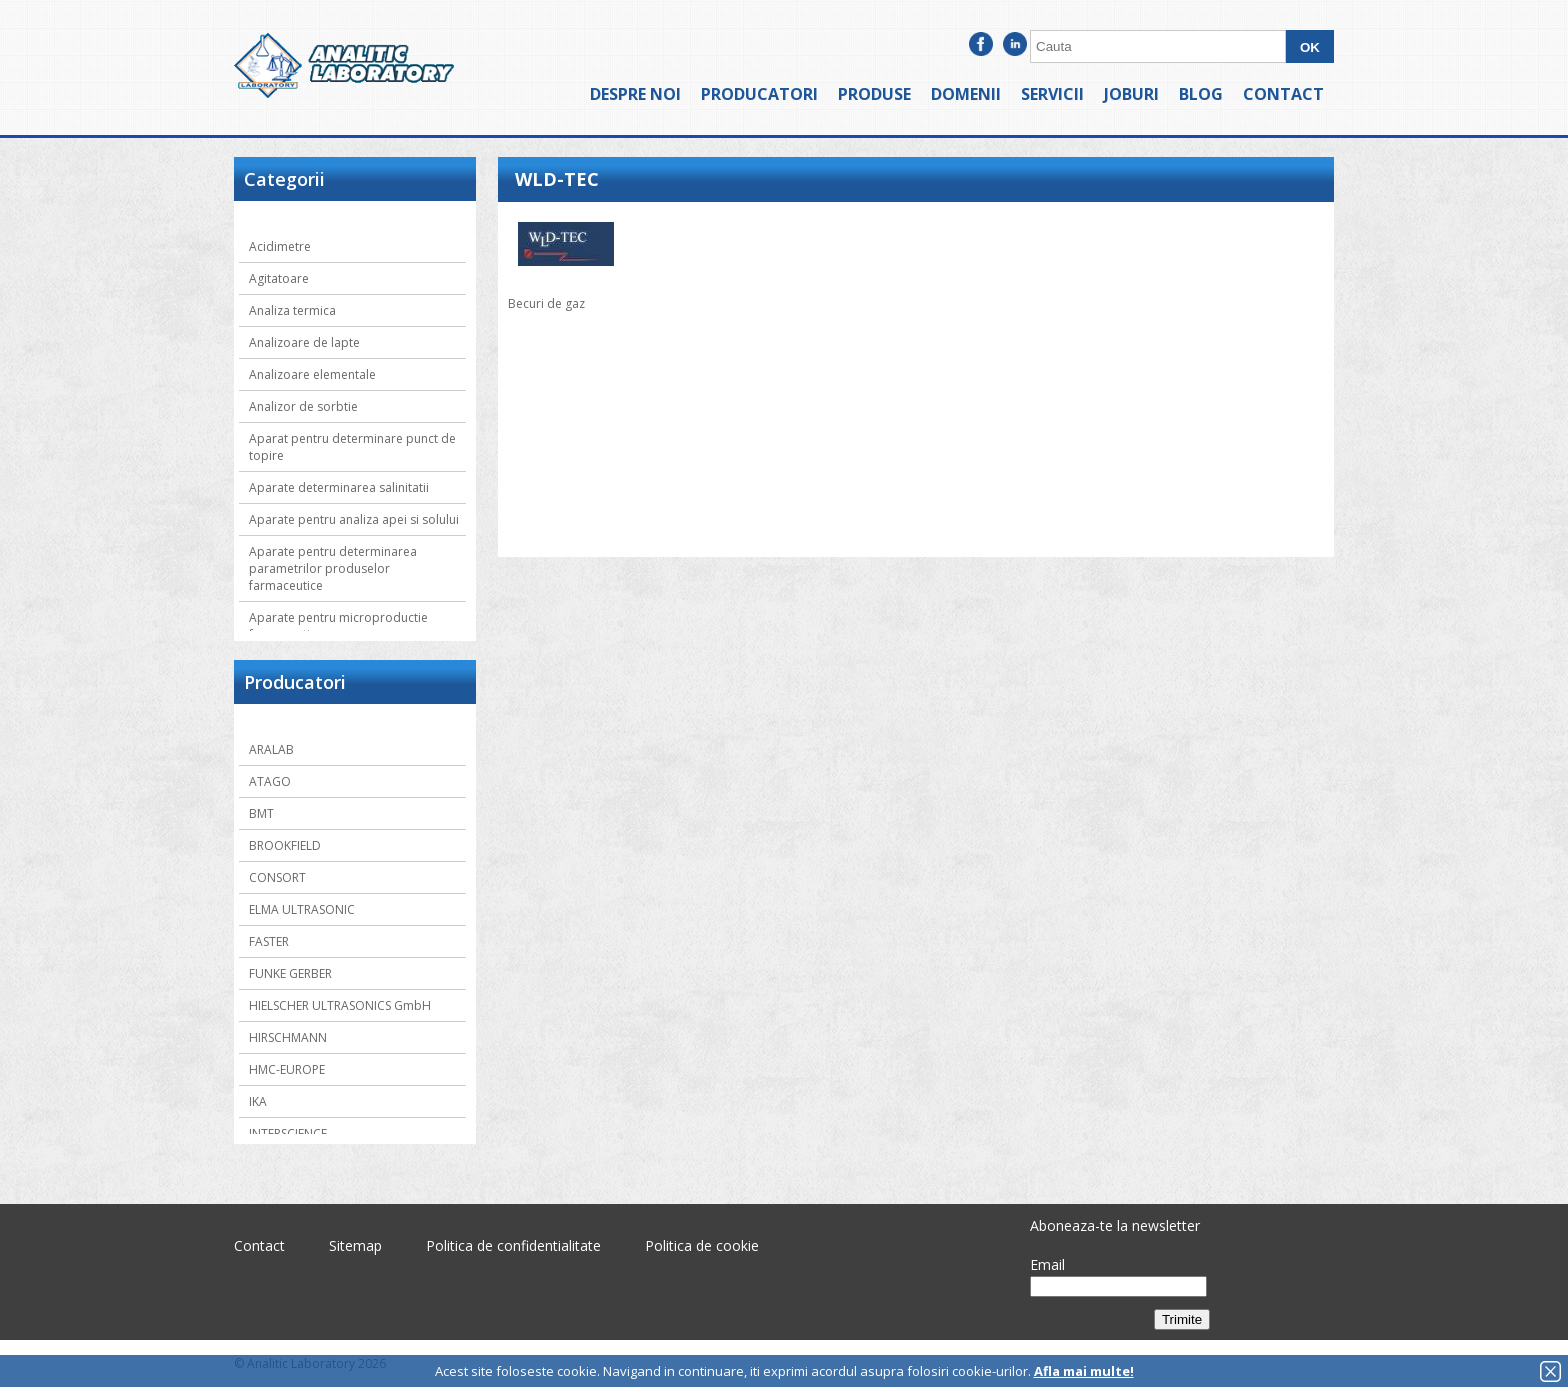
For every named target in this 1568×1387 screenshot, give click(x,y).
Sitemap (355, 1245)
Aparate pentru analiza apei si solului (354, 519)
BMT (261, 813)
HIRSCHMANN (288, 1037)
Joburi (1131, 94)
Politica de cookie (702, 1245)
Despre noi (635, 94)
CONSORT (277, 877)
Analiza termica (292, 310)
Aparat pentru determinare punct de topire (352, 447)
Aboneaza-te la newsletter (1115, 1225)
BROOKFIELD (285, 845)
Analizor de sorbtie (303, 406)
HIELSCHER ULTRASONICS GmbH (340, 1005)
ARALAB (271, 749)
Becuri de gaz (546, 303)
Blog (1201, 94)
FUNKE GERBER (290, 973)
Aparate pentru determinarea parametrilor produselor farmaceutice (333, 568)
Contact (1283, 94)
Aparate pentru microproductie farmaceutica (338, 626)
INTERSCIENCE (288, 1133)
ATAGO (270, 781)
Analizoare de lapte (304, 342)
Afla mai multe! (1084, 1371)
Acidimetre (280, 246)
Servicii (1052, 94)
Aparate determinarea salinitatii (339, 487)
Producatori (759, 94)
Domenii (966, 94)
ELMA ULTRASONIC (302, 909)
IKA (258, 1101)
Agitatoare (279, 278)
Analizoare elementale (312, 374)
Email (1047, 1264)
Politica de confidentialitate (513, 1245)
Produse (874, 94)
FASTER (269, 941)
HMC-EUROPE (287, 1069)
